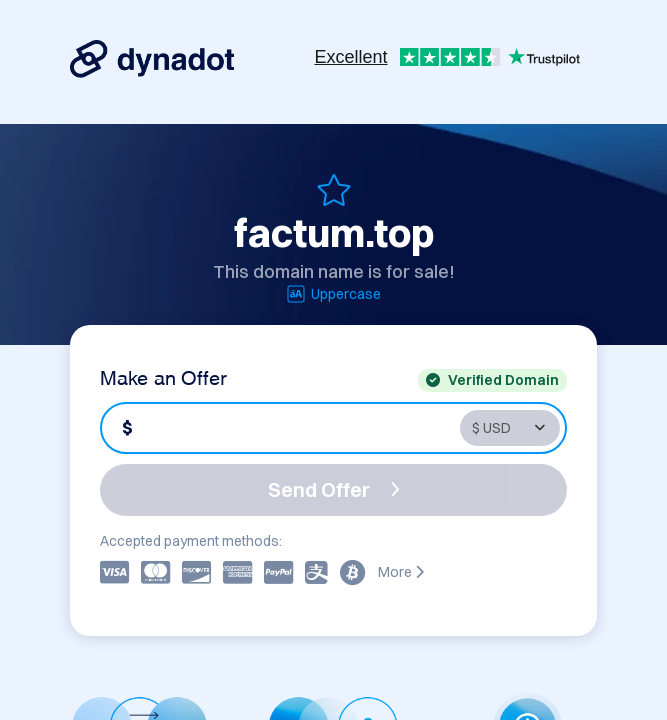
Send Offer (334, 489)
